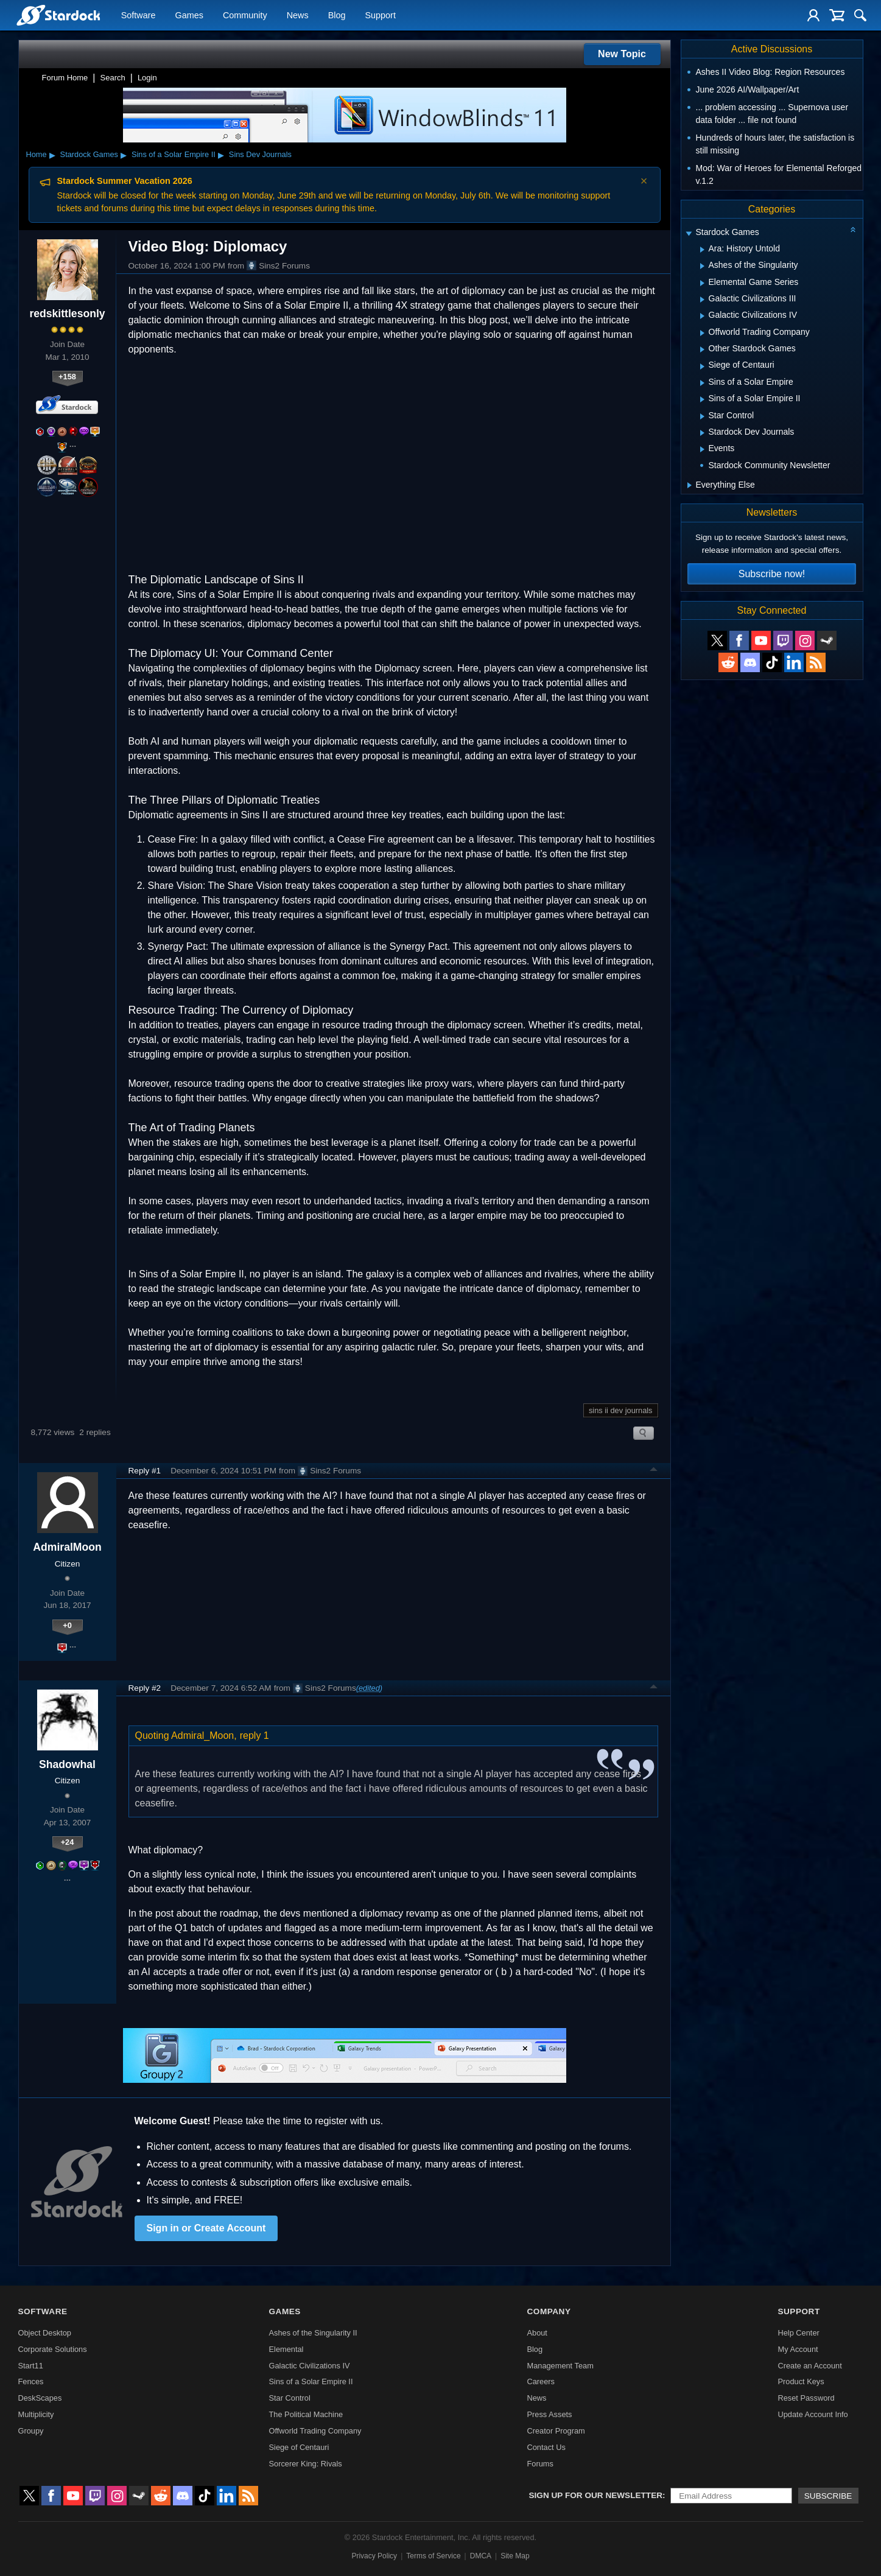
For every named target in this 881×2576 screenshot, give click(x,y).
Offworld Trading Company (315, 2430)
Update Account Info (812, 2414)
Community (245, 16)
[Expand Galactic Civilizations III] (702, 300)
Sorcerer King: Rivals (305, 2463)
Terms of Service (433, 2556)
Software (138, 16)
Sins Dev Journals (260, 154)
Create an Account (809, 2365)
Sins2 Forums (278, 265)
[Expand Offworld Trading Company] (702, 333)
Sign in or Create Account (206, 2228)
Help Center (798, 2332)
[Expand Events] (702, 449)
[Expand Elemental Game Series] (702, 283)
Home (36, 154)
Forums (540, 2463)
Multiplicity (36, 2414)
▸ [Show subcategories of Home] (52, 154)
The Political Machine (306, 2414)
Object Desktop (45, 2332)
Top (654, 1471)
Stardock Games (89, 154)
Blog (337, 16)
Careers (541, 2381)
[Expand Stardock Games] (689, 233)
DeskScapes (40, 2397)
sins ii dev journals (621, 1410)
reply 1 (254, 1735)
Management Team (560, 2365)
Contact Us (546, 2447)
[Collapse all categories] (853, 229)
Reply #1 (144, 1470)
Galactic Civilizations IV (309, 2365)
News (298, 16)
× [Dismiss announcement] (644, 181)
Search (112, 77)
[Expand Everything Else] (689, 485)
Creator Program (555, 2430)
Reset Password (805, 2397)
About (537, 2332)
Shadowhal (67, 1764)
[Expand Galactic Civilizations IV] (702, 316)
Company (548, 2311)
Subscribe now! (772, 574)
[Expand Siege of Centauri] (702, 366)
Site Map (514, 2556)
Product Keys (800, 2381)
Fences (31, 2381)
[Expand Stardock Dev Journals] (702, 433)
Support (380, 16)
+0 (67, 1625)
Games (189, 16)
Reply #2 (144, 1688)
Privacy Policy (374, 2556)
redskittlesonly (67, 313)
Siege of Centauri (299, 2447)
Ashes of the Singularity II (313, 2332)
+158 (67, 376)
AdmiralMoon (67, 1547)
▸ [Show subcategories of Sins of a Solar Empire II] (221, 154)
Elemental (286, 2349)
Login (147, 77)
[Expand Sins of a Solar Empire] (702, 383)
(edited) (369, 1688)
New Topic (622, 54)
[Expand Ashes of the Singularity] (702, 266)
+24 (67, 1842)
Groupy (31, 2430)
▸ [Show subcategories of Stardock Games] (124, 154)
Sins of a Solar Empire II (174, 154)
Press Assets (549, 2414)
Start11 (30, 2365)
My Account (797, 2349)
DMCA (480, 2556)
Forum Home (65, 77)
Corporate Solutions (52, 2349)
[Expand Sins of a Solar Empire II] (702, 399)
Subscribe (828, 2496)
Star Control (290, 2397)
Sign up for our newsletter (596, 2495)
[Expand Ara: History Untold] (702, 250)
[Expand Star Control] (702, 416)
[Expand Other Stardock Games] (702, 349)
